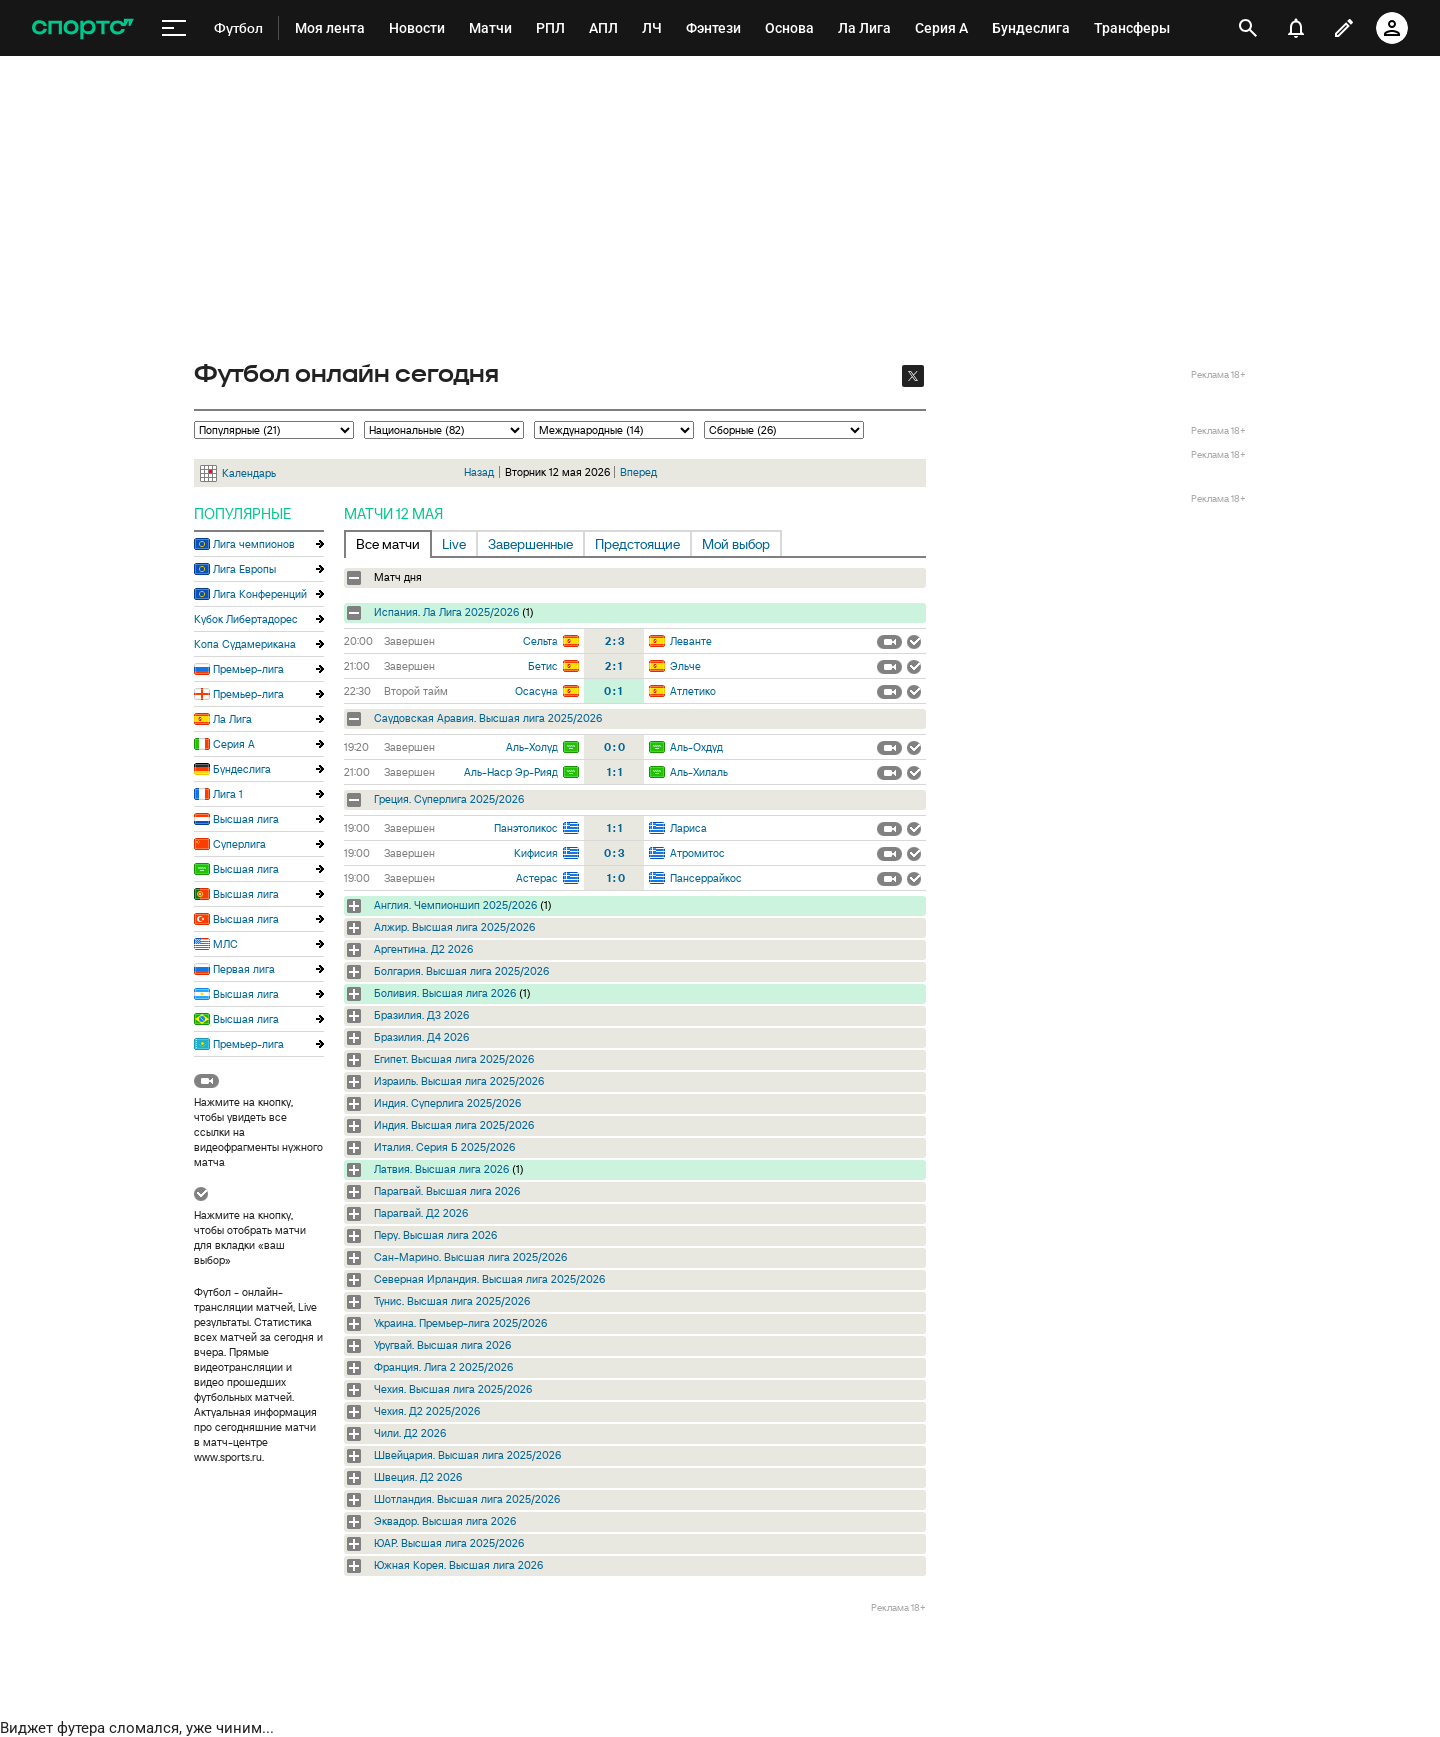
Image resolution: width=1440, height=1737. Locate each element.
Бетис (543, 666)
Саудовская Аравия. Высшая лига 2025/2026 (488, 718)
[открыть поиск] (1248, 28)
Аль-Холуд (532, 747)
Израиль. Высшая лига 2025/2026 (459, 1081)
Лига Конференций (260, 594)
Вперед (638, 472)
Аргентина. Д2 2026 (423, 949)
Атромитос (697, 853)
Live (454, 544)
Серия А (234, 744)
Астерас (537, 878)
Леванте (691, 641)
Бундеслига (242, 769)
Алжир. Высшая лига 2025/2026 (454, 927)
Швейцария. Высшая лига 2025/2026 (467, 1455)
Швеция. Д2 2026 (418, 1477)
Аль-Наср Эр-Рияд (511, 772)
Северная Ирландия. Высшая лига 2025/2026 (489, 1279)
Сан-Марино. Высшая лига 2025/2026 (470, 1257)
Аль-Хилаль (699, 772)
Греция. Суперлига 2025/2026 (449, 799)
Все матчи (388, 544)
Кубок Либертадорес (246, 619)
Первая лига (244, 969)
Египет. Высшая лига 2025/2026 (454, 1059)
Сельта (540, 641)
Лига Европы (244, 569)
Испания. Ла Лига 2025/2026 (446, 612)
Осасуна (536, 691)
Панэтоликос (526, 828)
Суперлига (239, 844)
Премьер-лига (248, 669)
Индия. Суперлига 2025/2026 (447, 1103)
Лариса (688, 828)
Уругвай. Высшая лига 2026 (442, 1345)
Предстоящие (637, 544)
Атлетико (693, 691)
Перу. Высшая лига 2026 (435, 1235)
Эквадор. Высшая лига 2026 (445, 1521)
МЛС (225, 944)
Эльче (685, 666)
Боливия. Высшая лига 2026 (445, 993)
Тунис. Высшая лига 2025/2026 (452, 1301)
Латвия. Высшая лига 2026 (441, 1169)
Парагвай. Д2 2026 (421, 1213)
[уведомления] (1296, 28)
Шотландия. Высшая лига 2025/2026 (467, 1499)
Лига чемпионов (254, 544)
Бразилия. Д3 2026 (421, 1015)
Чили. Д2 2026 (410, 1433)
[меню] (174, 28)
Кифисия (536, 853)
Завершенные (530, 544)
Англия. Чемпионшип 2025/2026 (455, 905)
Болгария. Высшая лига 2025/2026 (461, 971)
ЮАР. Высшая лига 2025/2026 (449, 1543)
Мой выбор (736, 544)
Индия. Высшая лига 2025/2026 (454, 1125)
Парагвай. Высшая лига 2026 (447, 1191)
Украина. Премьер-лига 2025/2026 (460, 1323)
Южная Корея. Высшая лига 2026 (458, 1565)
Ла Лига (232, 719)
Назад (479, 472)
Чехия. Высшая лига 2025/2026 (453, 1389)
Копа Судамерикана (245, 644)
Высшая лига (246, 819)
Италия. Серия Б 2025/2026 (444, 1147)
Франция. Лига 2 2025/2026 (443, 1367)
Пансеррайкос (706, 878)
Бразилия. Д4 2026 (421, 1037)
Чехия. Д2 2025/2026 (427, 1411)
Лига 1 (228, 794)
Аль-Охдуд (696, 747)
